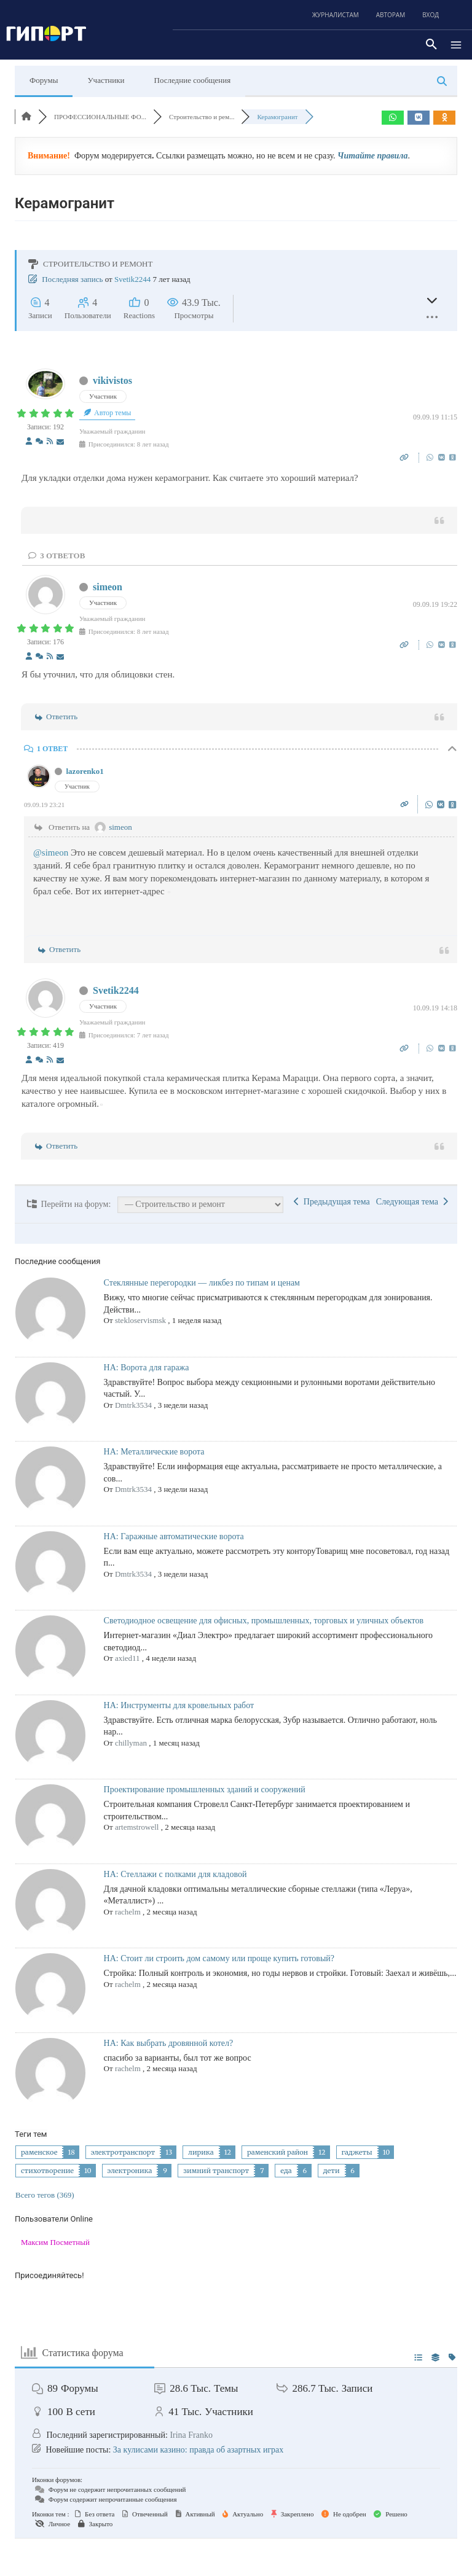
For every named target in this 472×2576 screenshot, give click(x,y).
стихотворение (47, 2170)
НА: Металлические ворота (154, 1451)
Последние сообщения (192, 80)
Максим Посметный (55, 2242)
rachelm (128, 1911)
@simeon (50, 852)
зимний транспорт (216, 2170)
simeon (107, 587)
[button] (431, 45)
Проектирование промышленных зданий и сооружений (204, 1789)
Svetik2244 (132, 279)
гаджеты (357, 2152)
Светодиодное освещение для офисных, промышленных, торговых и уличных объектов (263, 1620)
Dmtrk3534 (133, 1405)
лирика (200, 2152)
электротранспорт (123, 2152)
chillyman (131, 1742)
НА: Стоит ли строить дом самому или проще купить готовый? (219, 1958)
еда (285, 2170)
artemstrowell (137, 1827)
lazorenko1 (85, 771)
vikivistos (112, 380)
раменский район (277, 2152)
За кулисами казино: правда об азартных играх (198, 2449)
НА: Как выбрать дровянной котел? (169, 2043)
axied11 (127, 1658)
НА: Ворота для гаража (146, 1367)
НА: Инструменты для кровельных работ (179, 1705)
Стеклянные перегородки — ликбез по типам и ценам (202, 1282)
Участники (105, 80)
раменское (39, 2152)
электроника (130, 2170)
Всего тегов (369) (44, 2194)
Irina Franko (191, 2435)
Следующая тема (412, 1201)
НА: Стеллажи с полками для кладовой (175, 1874)
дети (331, 2170)
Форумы (44, 80)
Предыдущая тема (332, 1201)
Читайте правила (372, 155)
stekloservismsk (140, 1320)
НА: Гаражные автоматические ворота (174, 1536)
